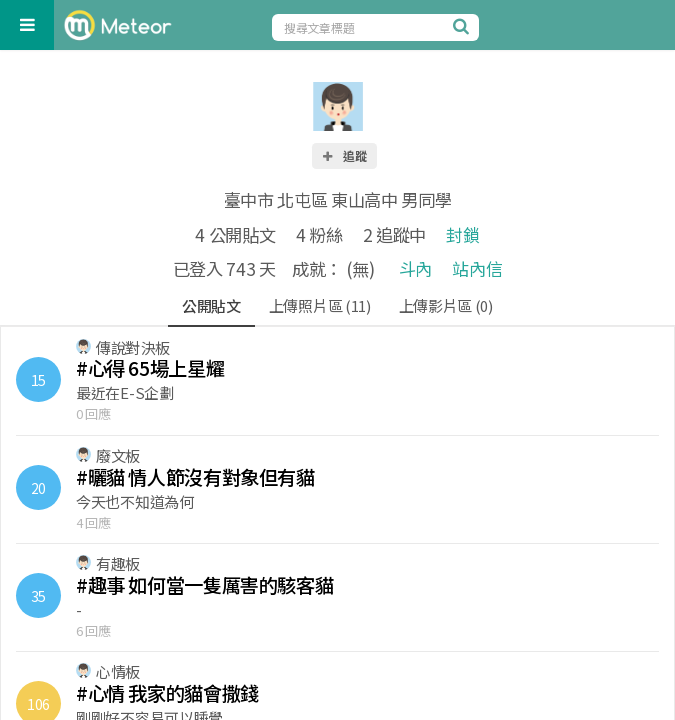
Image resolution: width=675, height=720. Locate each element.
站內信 (477, 268)
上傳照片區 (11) (320, 305)
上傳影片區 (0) (446, 305)
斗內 (415, 268)
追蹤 (344, 155)
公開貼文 (211, 305)
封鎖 (462, 234)
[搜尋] (464, 26)
